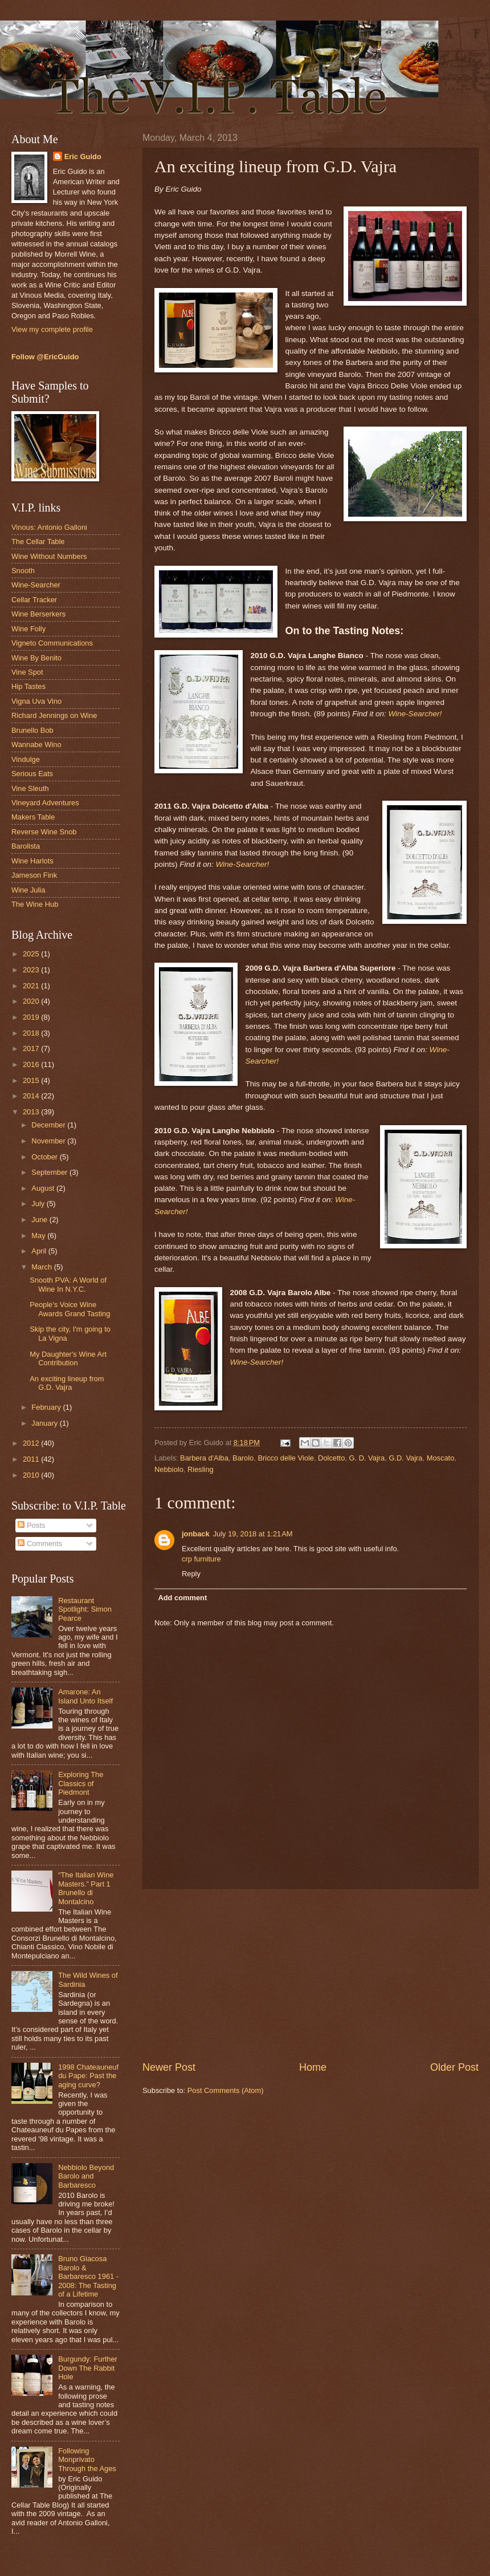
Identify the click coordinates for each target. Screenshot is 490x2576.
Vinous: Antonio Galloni (49, 527)
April (39, 1251)
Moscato (441, 1458)
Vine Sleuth (30, 788)
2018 (32, 1033)
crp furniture (201, 1559)
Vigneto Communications (52, 643)
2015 (32, 1080)
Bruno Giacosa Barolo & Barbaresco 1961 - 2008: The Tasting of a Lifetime (88, 2276)
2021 (32, 985)
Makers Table (33, 817)
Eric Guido (82, 156)
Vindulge (25, 759)
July (38, 1203)
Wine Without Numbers (49, 556)
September (50, 1172)
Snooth (23, 570)
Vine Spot (27, 672)
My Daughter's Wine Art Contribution (68, 1358)
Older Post (454, 2067)
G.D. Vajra (405, 1458)
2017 (32, 1048)
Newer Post (168, 2067)
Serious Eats (32, 773)
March (42, 1267)
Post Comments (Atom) (225, 2090)
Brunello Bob (32, 730)
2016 (32, 1064)
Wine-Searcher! (415, 713)
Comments (40, 1543)
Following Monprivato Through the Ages (87, 2460)
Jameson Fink (34, 875)
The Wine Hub (34, 904)
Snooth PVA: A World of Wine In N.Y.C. (68, 1284)
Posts (31, 1525)
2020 (32, 1001)
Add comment (182, 1597)
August (43, 1188)
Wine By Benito (36, 658)
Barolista (25, 846)
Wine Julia (28, 890)
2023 (32, 970)
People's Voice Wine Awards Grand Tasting (70, 1308)
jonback (196, 1534)
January (45, 1423)
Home (312, 2067)
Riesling (200, 1469)
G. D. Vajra (367, 1458)
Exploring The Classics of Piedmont (80, 1783)
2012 (32, 1443)
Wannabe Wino (36, 744)
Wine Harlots (32, 861)
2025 (32, 954)
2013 (32, 1112)
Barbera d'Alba (204, 1458)
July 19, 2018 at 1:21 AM (253, 1534)
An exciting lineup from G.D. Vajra (67, 1383)
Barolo (243, 1458)
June (40, 1219)
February (47, 1407)
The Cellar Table (38, 541)
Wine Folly (28, 628)
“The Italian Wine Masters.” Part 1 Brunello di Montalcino (85, 1888)
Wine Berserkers (38, 614)
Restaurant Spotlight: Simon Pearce (85, 1609)
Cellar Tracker (34, 599)
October (45, 1157)
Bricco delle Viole (286, 1458)
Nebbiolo (168, 1469)
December (49, 1125)
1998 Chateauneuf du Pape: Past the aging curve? (88, 2076)
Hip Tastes (28, 686)
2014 (32, 1096)
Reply (191, 1573)
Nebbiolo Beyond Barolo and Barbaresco (86, 2176)
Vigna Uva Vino (36, 701)
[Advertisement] (310, 1974)
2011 (32, 1459)
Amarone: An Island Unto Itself (85, 1696)
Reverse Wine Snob (44, 831)
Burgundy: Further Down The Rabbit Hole (87, 2368)
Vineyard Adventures (45, 802)
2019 (32, 1017)
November (49, 1141)
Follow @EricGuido (45, 356)
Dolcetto (331, 1458)
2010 (32, 1475)
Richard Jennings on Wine (54, 715)
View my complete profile (52, 329)
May (39, 1235)
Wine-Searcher (35, 585)
